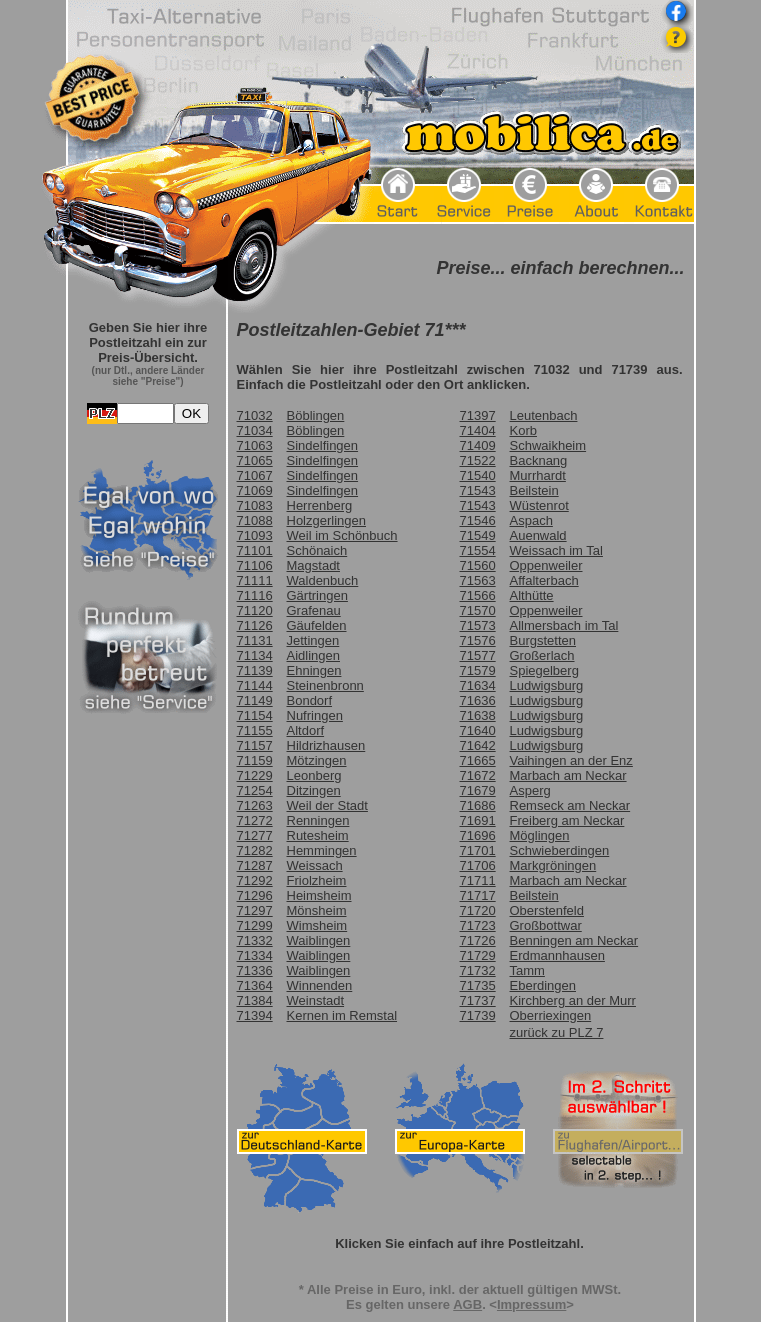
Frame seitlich (148, 796)
